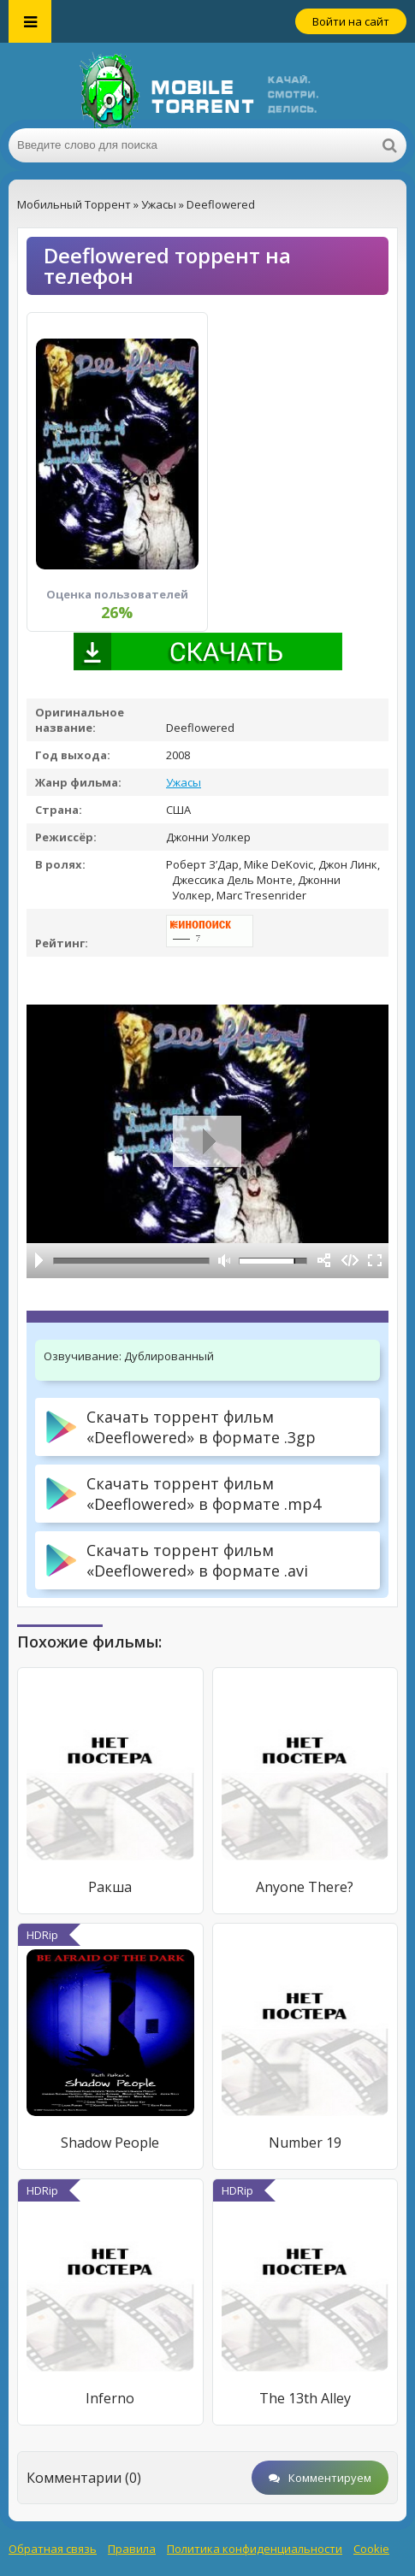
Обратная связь (53, 2548)
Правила (132, 2548)
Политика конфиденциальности (254, 2548)
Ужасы (183, 782)
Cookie (371, 2548)
